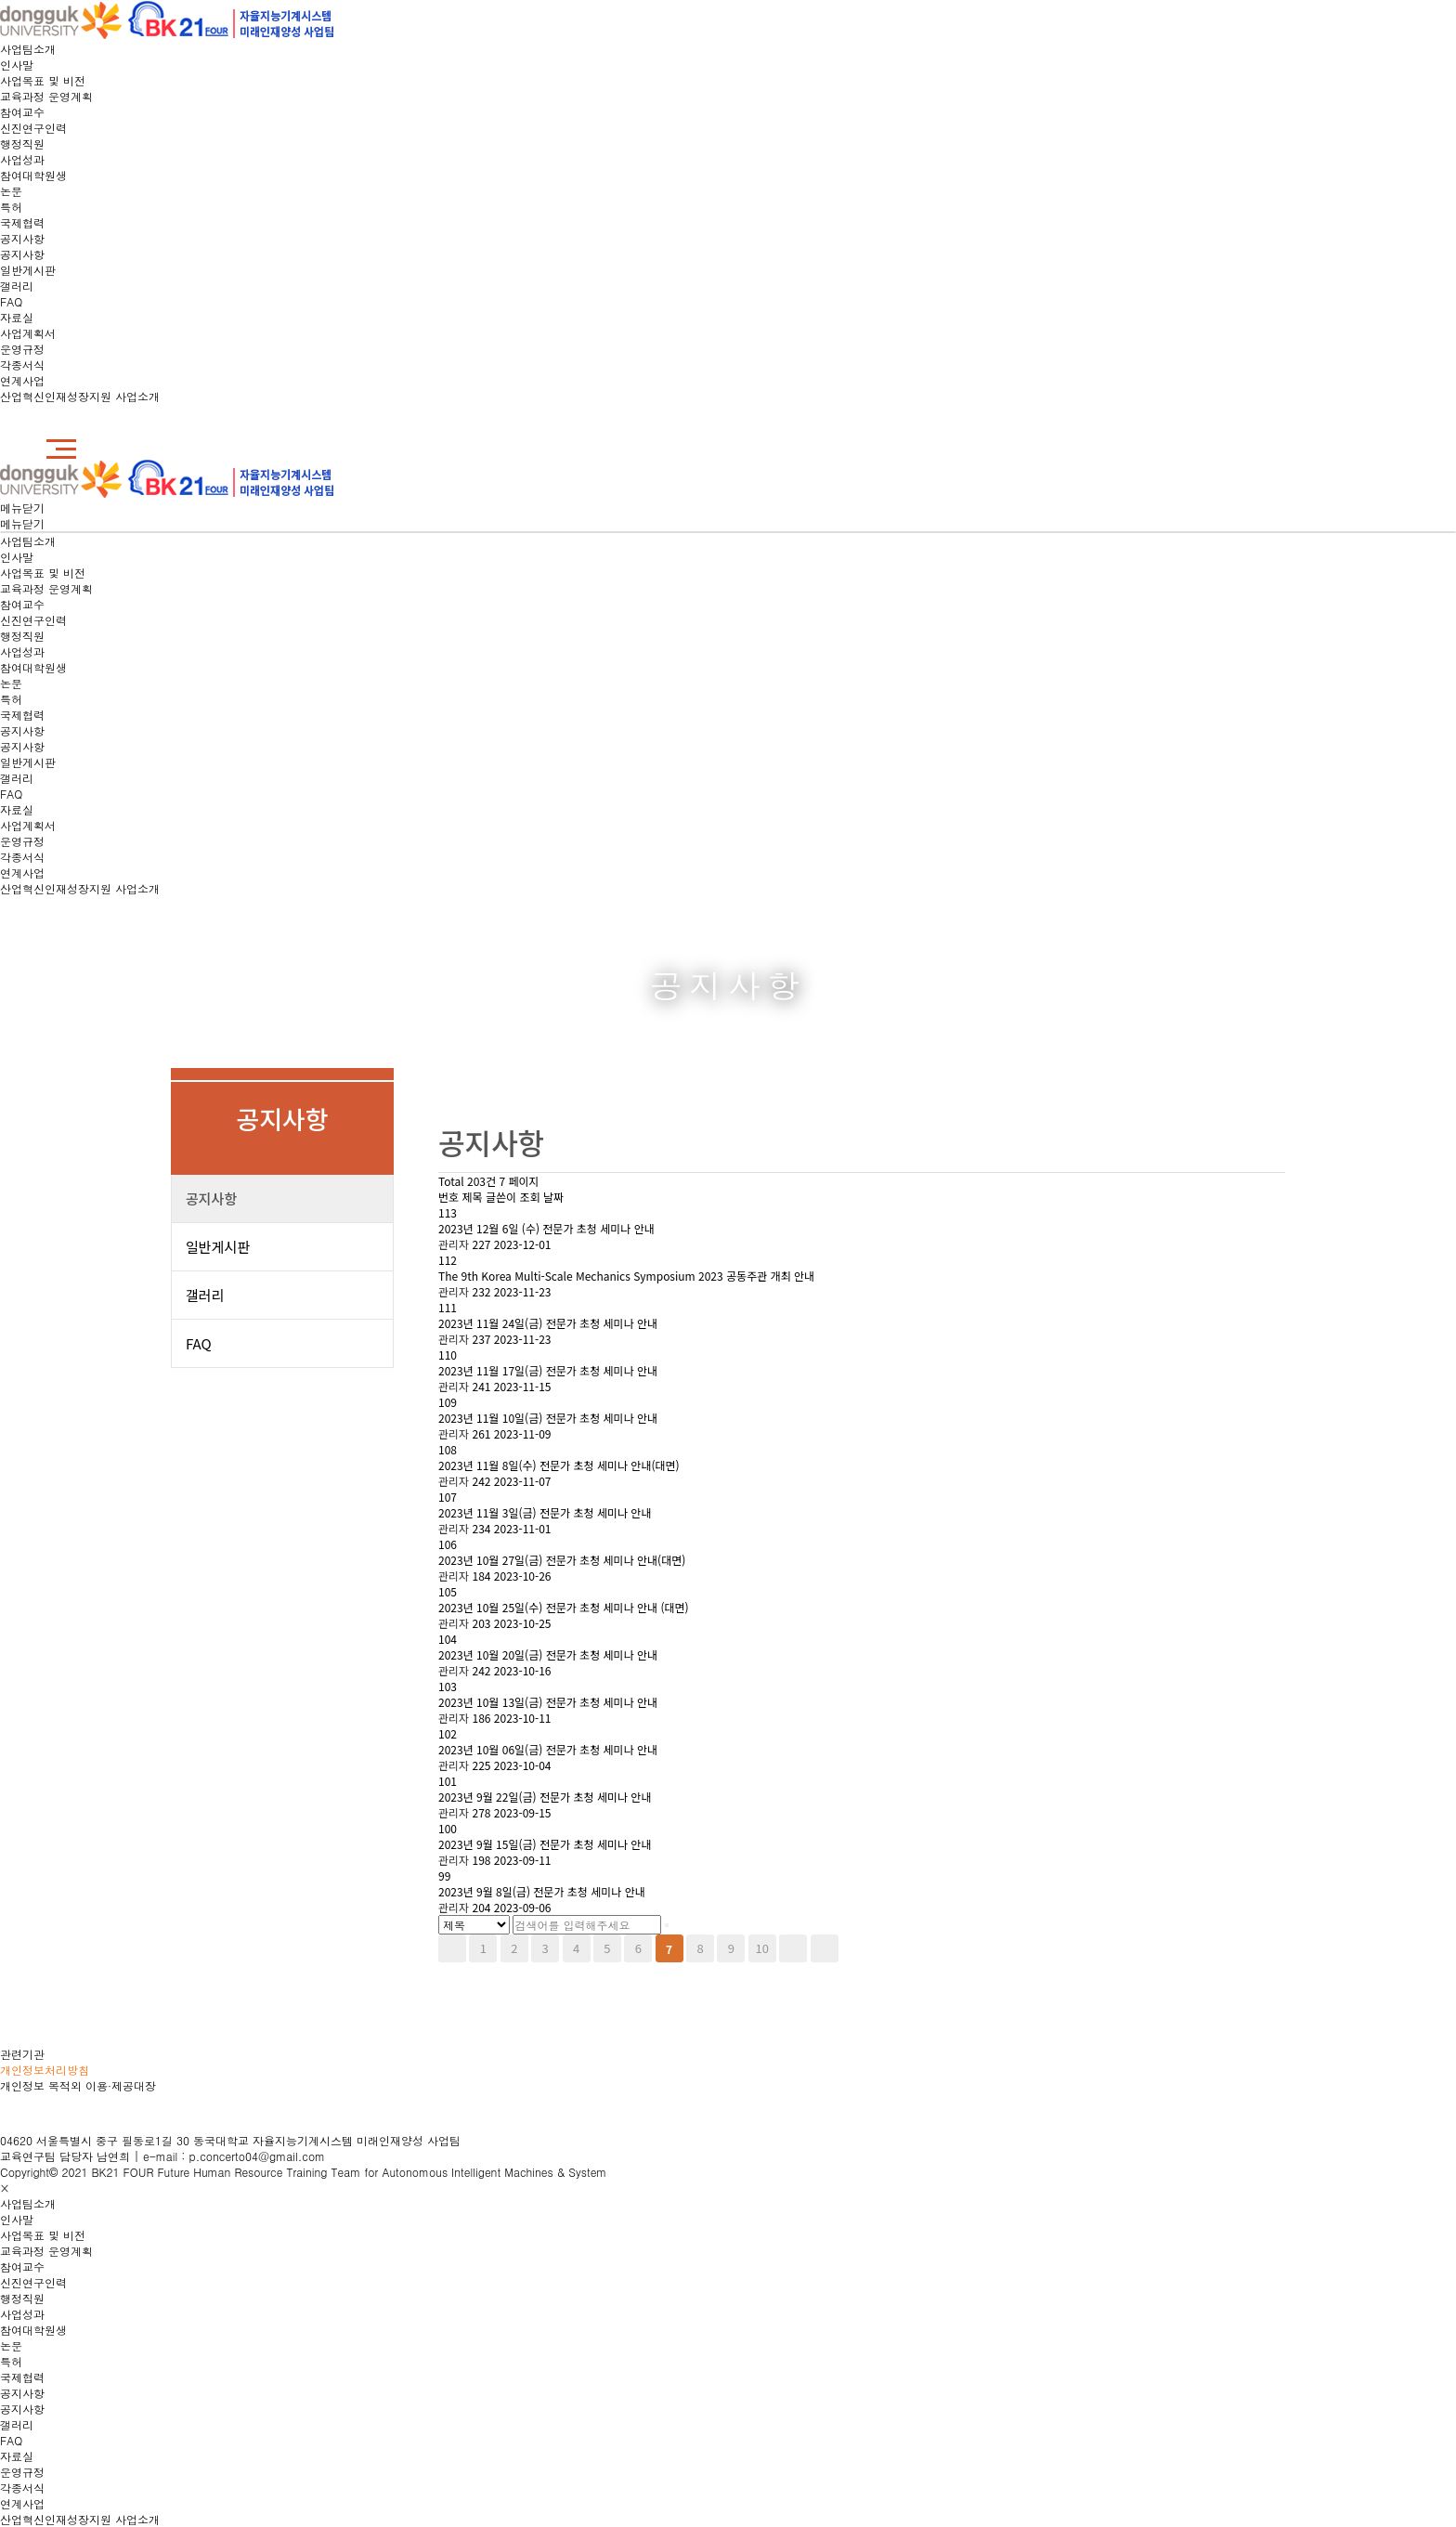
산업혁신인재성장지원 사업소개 (80, 396)
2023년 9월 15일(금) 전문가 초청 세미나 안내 (544, 1844)
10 (762, 1948)
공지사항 (22, 238)
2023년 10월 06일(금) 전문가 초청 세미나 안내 (547, 1749)
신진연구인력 (33, 128)
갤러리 (16, 285)
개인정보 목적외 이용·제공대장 (78, 2085)
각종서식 (22, 364)
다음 (793, 1948)
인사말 (16, 64)
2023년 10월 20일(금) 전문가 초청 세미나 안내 (547, 1654)
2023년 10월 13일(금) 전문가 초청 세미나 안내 (547, 1702)
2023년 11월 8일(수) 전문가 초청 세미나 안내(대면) (559, 1465)
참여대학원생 (33, 175)
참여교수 (22, 112)
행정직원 (22, 143)
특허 (11, 207)
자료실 (16, 317)
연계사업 (22, 380)
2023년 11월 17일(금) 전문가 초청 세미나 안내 (547, 1370)
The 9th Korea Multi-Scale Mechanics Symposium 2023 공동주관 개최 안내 (626, 1275)
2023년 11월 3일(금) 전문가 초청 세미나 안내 (544, 1512)
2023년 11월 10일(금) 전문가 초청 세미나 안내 (547, 1418)
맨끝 (824, 1948)
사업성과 (22, 159)
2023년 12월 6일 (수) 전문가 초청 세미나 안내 (546, 1228)
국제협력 (22, 222)
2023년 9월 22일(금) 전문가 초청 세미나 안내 (544, 1796)
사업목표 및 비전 (42, 80)
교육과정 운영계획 (46, 96)
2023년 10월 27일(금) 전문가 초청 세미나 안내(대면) (561, 1560)
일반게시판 (28, 270)
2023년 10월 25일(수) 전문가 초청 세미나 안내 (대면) (563, 1607)
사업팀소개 (28, 49)
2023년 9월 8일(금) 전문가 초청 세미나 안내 (541, 1891)
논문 (11, 191)
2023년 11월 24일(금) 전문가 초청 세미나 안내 (547, 1323)
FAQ (11, 301)
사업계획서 (28, 333)
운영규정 (22, 349)
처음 (452, 1948)
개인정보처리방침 (44, 2070)
